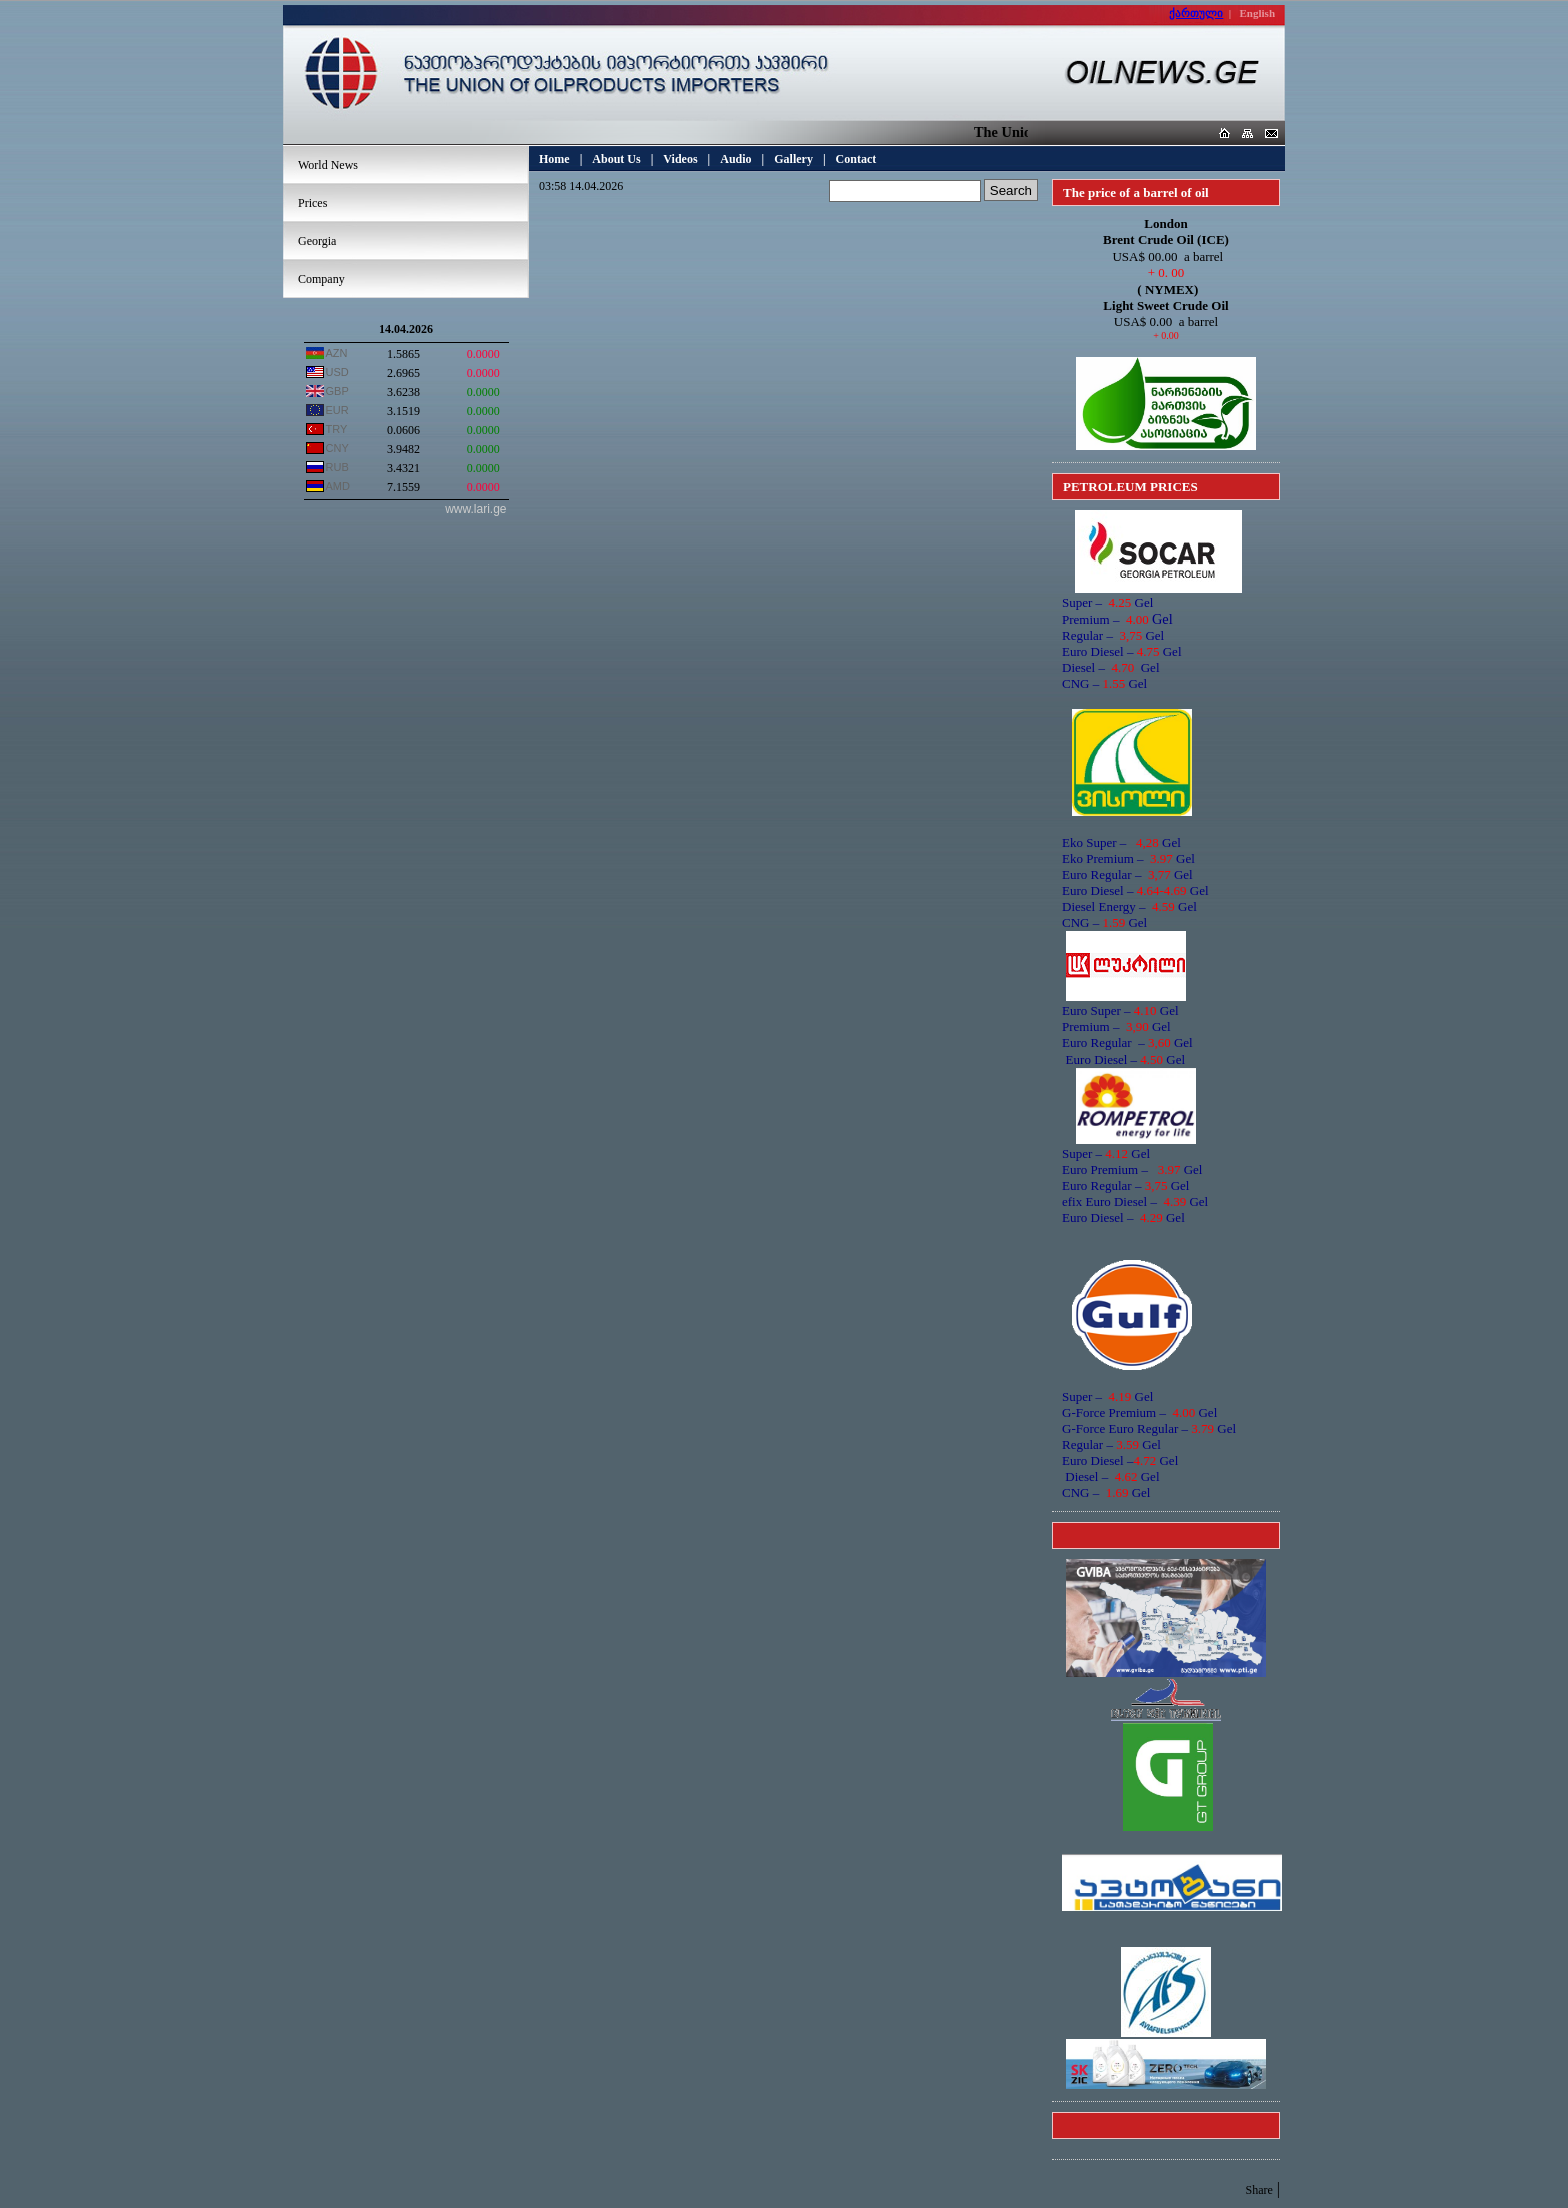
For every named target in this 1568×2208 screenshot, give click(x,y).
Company (321, 279)
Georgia (317, 241)
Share (1258, 2190)
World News (328, 165)
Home (554, 159)
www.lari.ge (475, 509)
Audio (735, 159)
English (1257, 13)
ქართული (1196, 13)
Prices (312, 203)
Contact (856, 159)
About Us (616, 159)
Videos (680, 159)
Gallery (793, 159)
